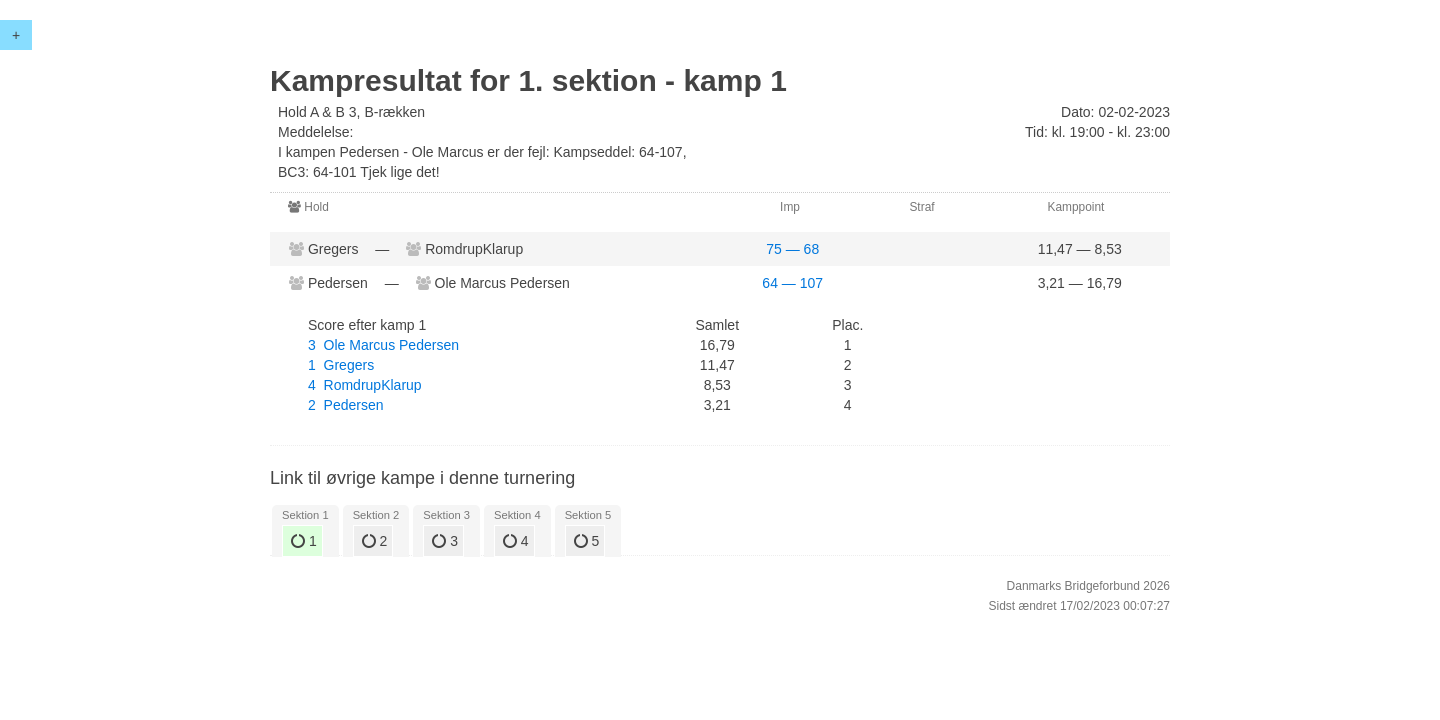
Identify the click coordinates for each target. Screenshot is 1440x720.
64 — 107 (792, 283)
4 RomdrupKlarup (365, 385)
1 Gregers (341, 365)
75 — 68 (792, 249)
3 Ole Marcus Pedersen (383, 345)
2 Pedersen (346, 405)
